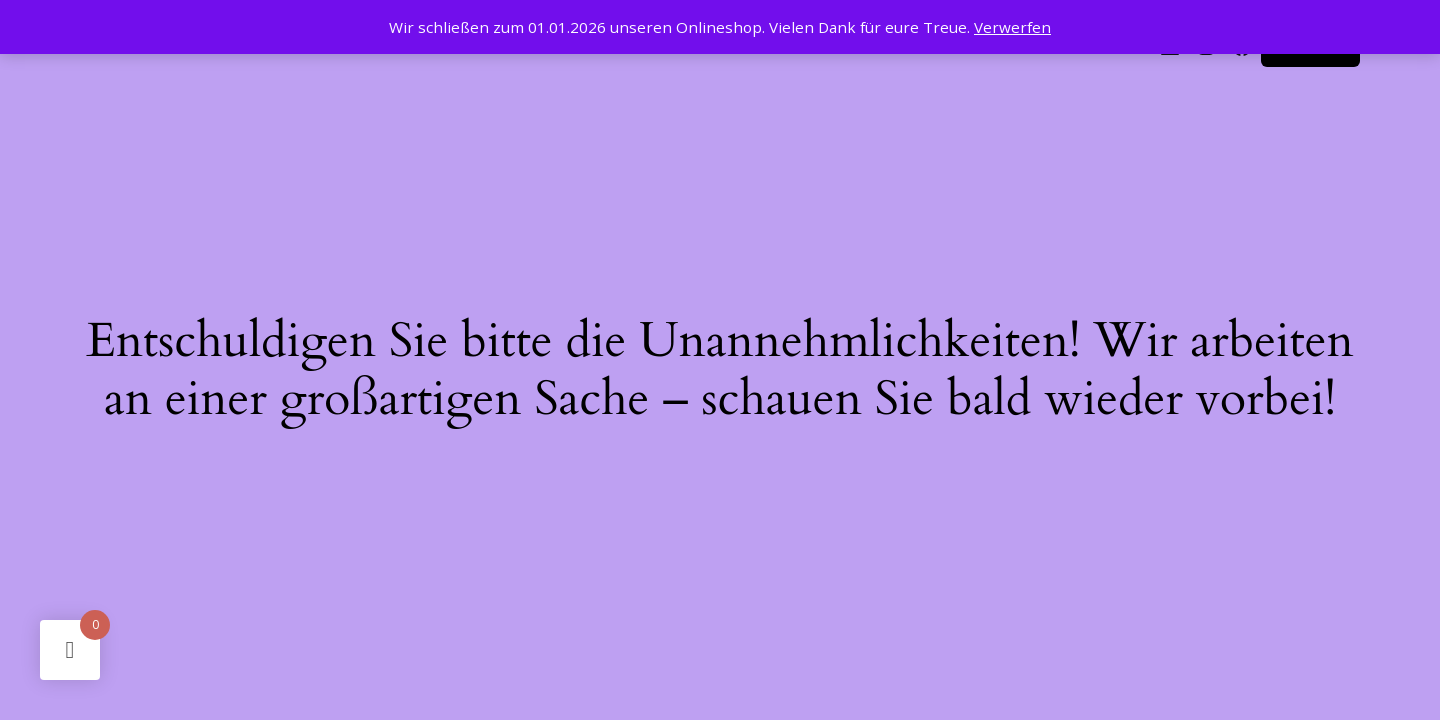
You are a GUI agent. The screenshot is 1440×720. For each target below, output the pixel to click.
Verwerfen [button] (1012, 27)
